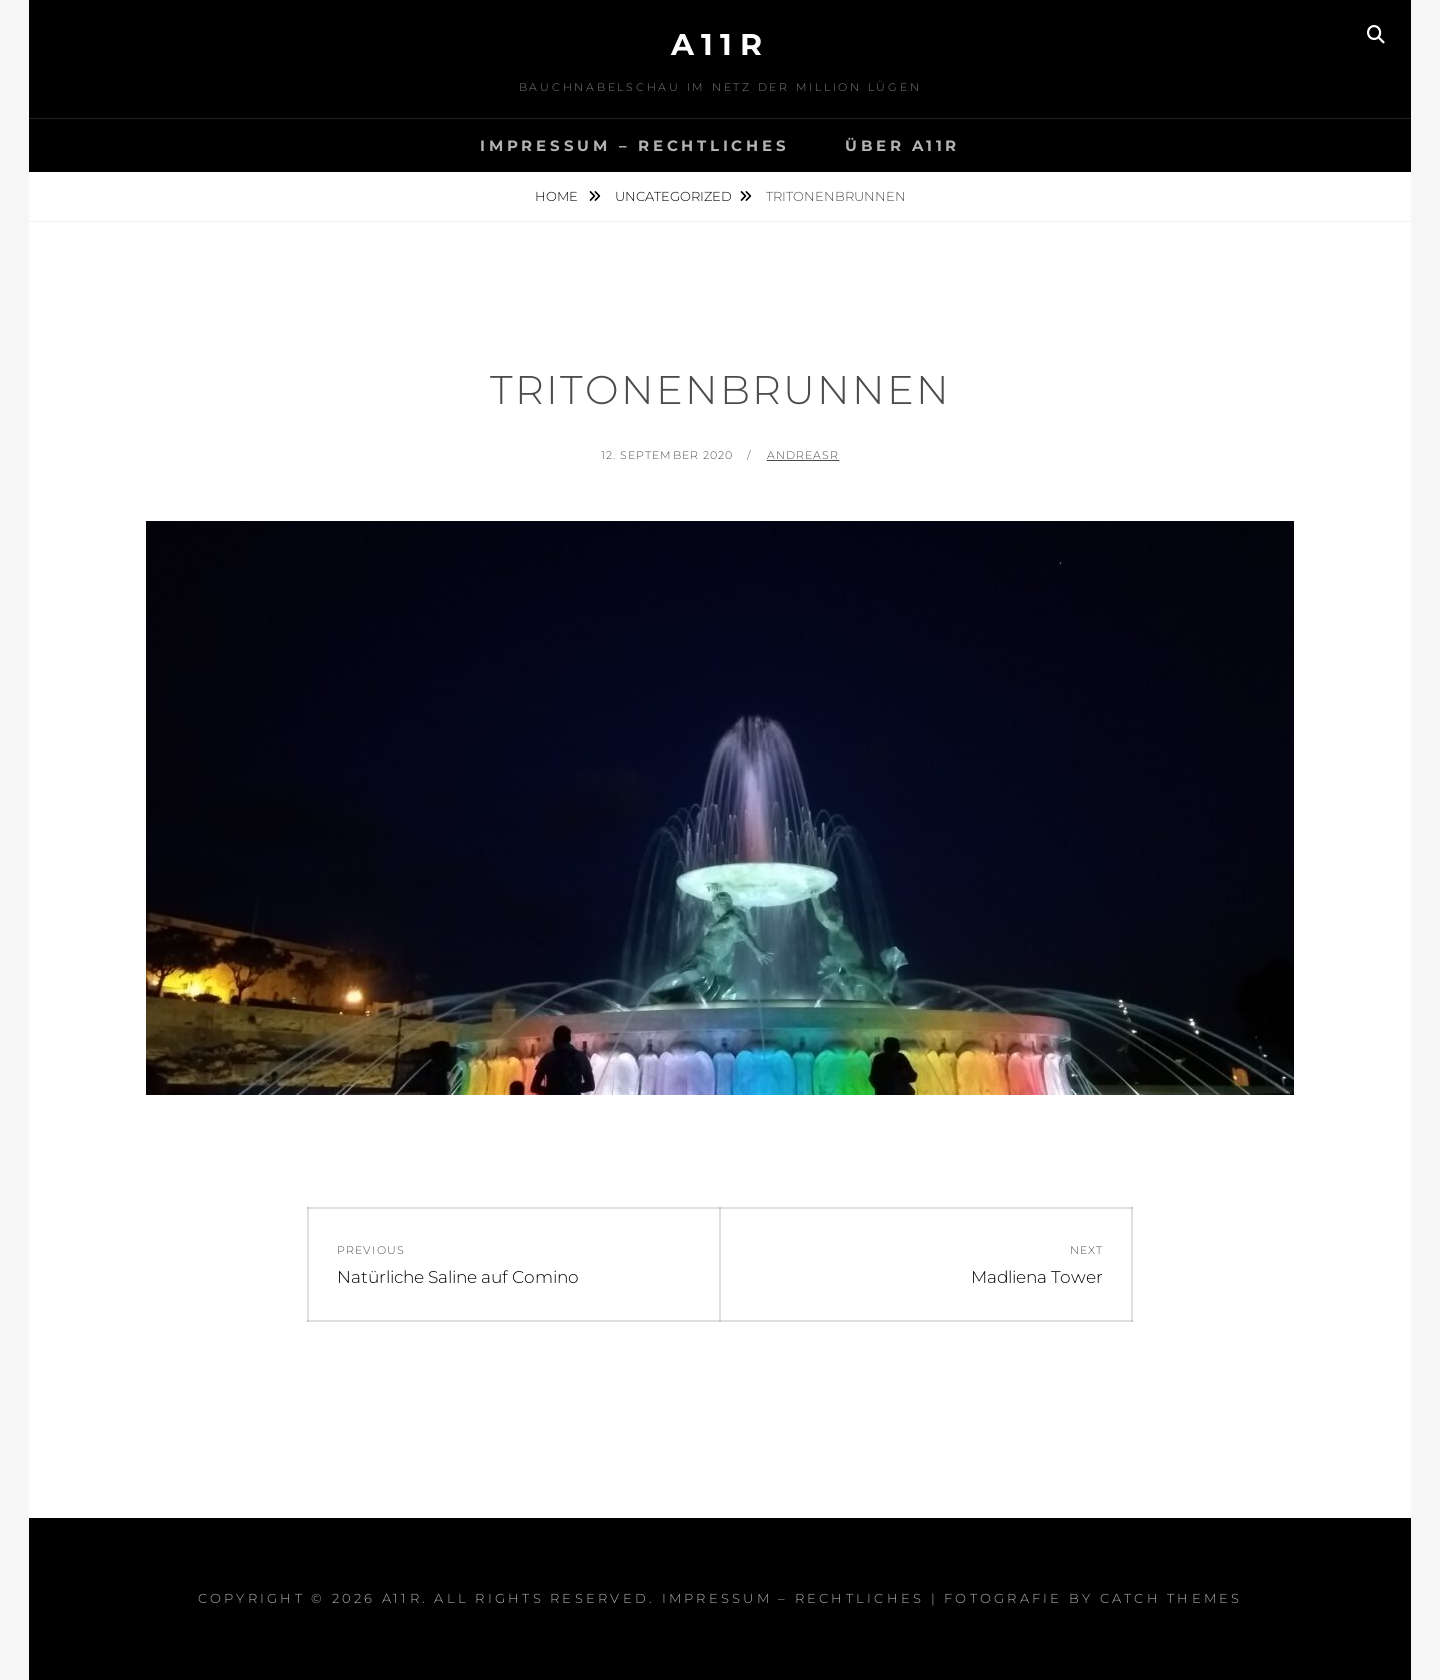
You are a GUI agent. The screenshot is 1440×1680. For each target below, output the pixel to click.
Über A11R (902, 145)
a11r (720, 44)
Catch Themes (1171, 1598)
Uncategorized (673, 196)
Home (558, 196)
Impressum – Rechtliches (634, 145)
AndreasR (803, 455)
